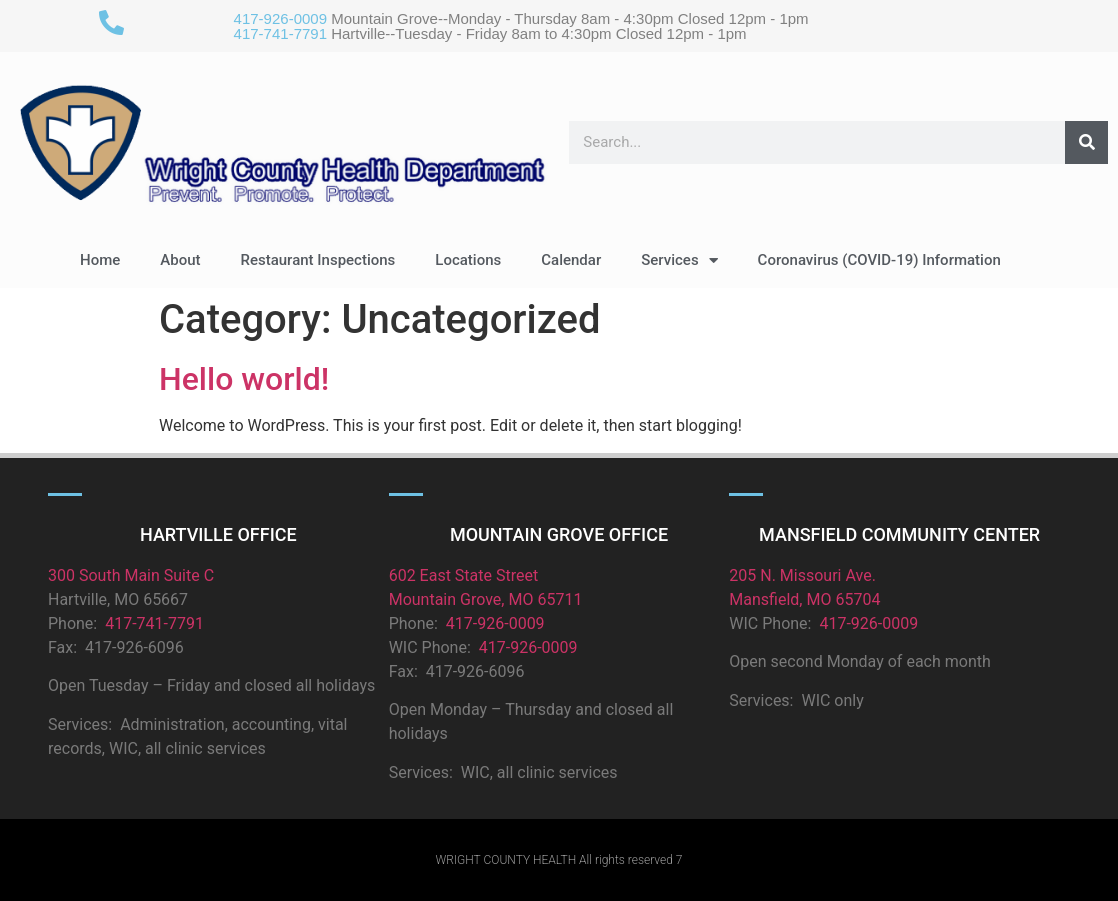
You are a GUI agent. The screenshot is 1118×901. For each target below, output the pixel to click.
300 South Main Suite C (131, 575)
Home (100, 260)
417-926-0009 (280, 18)
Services (679, 260)
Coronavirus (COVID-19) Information (879, 260)
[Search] (1086, 142)
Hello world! (244, 379)
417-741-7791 (280, 33)
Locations (468, 260)
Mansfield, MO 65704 (804, 599)
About (180, 260)
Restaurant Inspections (318, 260)
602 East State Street (464, 575)
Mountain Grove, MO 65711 (486, 599)
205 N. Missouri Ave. (802, 575)
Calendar (571, 260)
